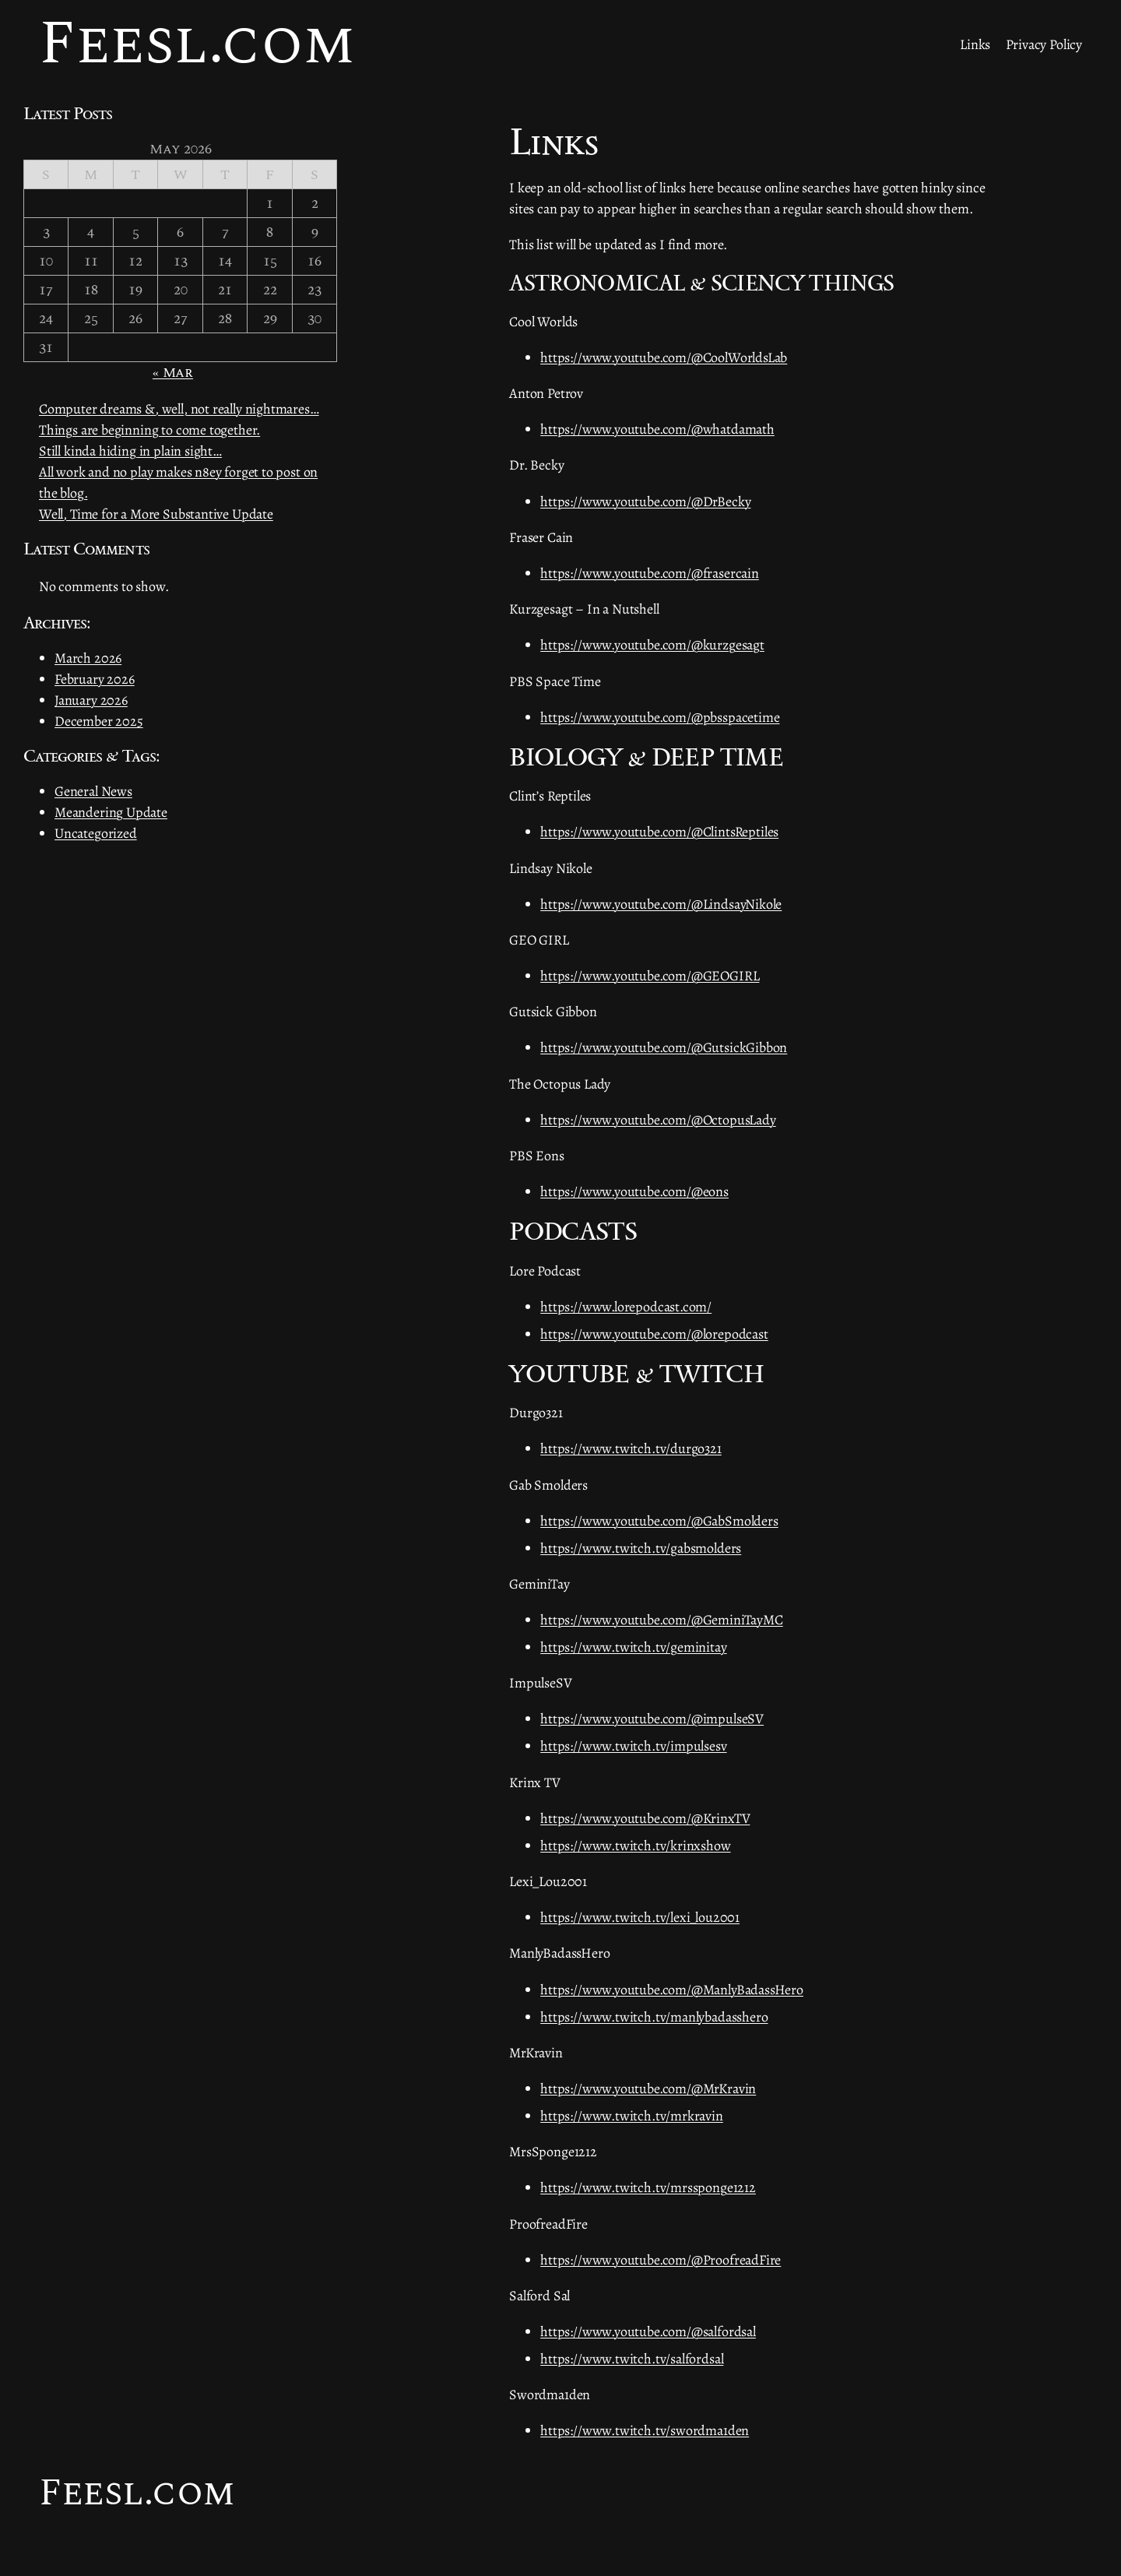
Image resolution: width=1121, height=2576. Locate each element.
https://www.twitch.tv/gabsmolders (640, 1548)
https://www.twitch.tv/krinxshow (635, 1845)
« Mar (173, 372)
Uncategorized (95, 833)
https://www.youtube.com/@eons (634, 1191)
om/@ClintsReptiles (723, 831)
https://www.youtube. (601, 831)
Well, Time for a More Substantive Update (156, 514)
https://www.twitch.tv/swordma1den (644, 2430)
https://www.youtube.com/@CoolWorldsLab (663, 357)
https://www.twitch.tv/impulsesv (633, 1746)
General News (93, 791)
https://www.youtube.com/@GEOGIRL (649, 975)
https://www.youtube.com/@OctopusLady (658, 1119)
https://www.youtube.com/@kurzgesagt (652, 644)
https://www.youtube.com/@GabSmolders (659, 1520)
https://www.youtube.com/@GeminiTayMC (661, 1619)
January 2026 (91, 700)
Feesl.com (137, 2493)
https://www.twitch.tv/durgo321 (631, 1448)
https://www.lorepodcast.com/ (626, 1306)
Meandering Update (110, 812)
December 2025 (98, 721)
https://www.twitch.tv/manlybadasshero (654, 2017)
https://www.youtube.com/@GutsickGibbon (663, 1047)
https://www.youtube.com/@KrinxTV (645, 1818)
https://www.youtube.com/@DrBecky (645, 501)
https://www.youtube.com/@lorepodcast (654, 1334)
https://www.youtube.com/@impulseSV (652, 1718)
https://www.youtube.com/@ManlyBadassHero (671, 1989)
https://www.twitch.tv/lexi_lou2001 (640, 1917)
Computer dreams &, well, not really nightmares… (179, 408)
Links (975, 44)
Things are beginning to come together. (149, 430)
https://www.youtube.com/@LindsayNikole (661, 904)
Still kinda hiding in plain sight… (130, 451)
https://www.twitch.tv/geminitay (633, 1647)
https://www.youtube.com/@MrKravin (648, 2088)
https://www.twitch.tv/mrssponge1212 (648, 2187)
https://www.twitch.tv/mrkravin (631, 2115)
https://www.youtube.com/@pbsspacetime (659, 717)
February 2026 (94, 679)
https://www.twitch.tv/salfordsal (631, 2358)
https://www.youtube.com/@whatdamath (657, 429)
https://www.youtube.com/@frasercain (649, 573)
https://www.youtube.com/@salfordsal (648, 2331)
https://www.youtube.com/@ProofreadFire (660, 2259)
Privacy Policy (1044, 44)
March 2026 (87, 658)
